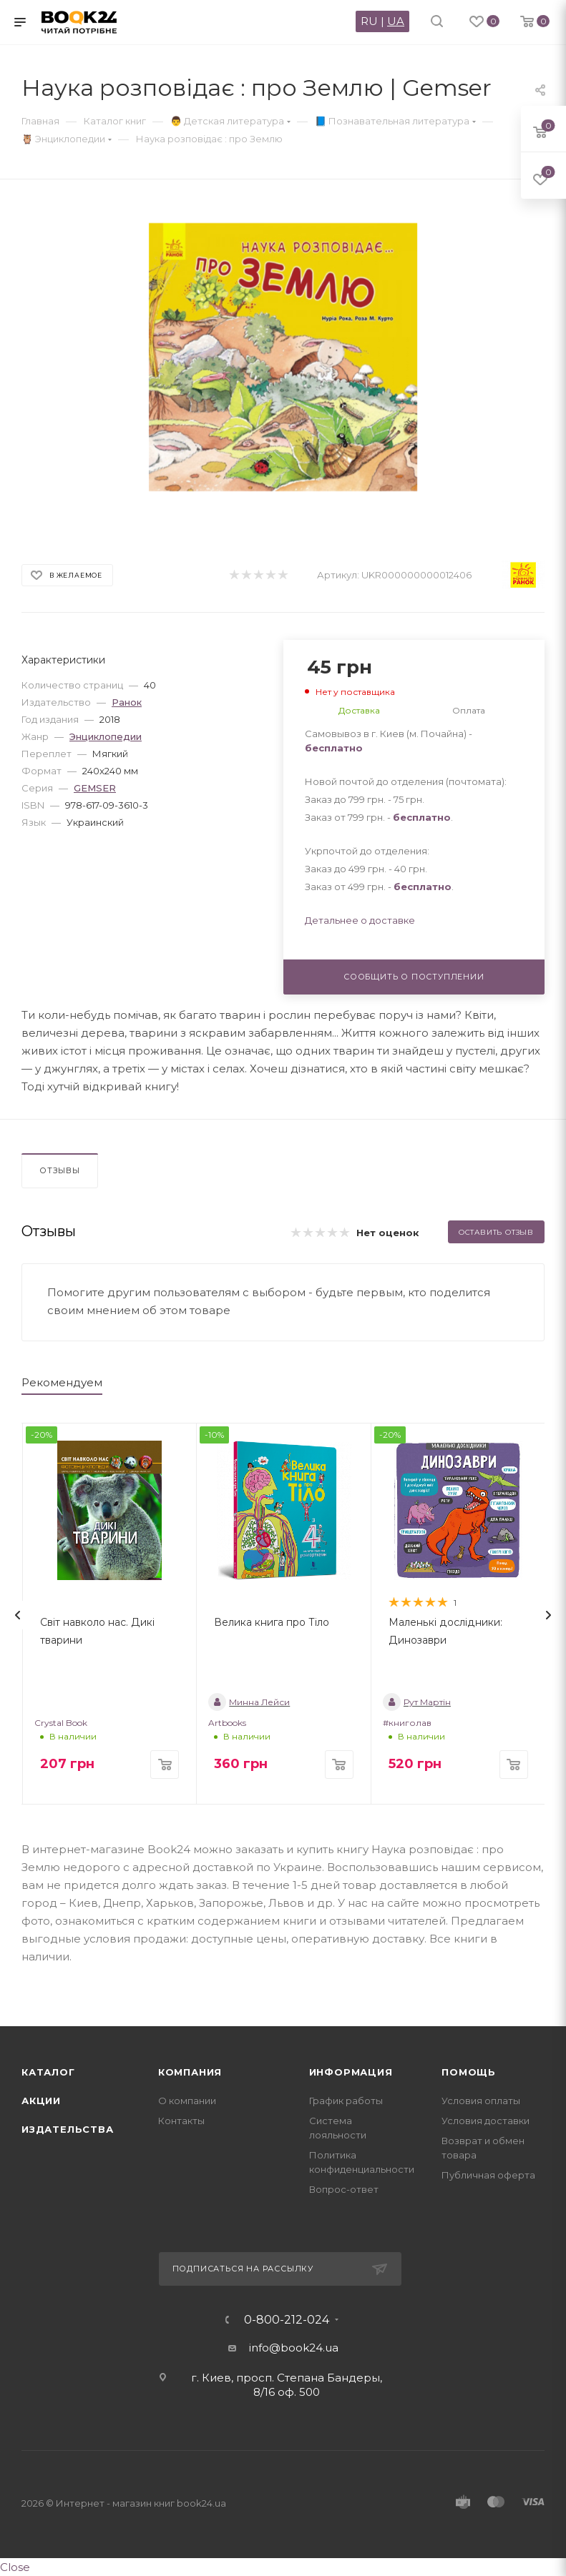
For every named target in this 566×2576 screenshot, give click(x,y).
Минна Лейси (249, 1702)
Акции (41, 2100)
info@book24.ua (293, 2347)
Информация (351, 2072)
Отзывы (59, 1170)
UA (395, 21)
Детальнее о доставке (360, 920)
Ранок (127, 702)
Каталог (48, 2072)
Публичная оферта (488, 2175)
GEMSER (95, 788)
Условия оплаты (480, 2100)
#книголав (407, 1722)
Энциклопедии (105, 736)
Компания (190, 2072)
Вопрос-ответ (344, 2189)
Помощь (468, 2072)
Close (15, 2567)
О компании (187, 2100)
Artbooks (227, 1722)
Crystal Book (60, 1722)
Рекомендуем (61, 1382)
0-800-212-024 (286, 2320)
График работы (346, 2100)
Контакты (181, 2120)
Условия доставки (485, 2120)
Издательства (67, 2129)
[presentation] (18, 1615)
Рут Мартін (417, 1702)
